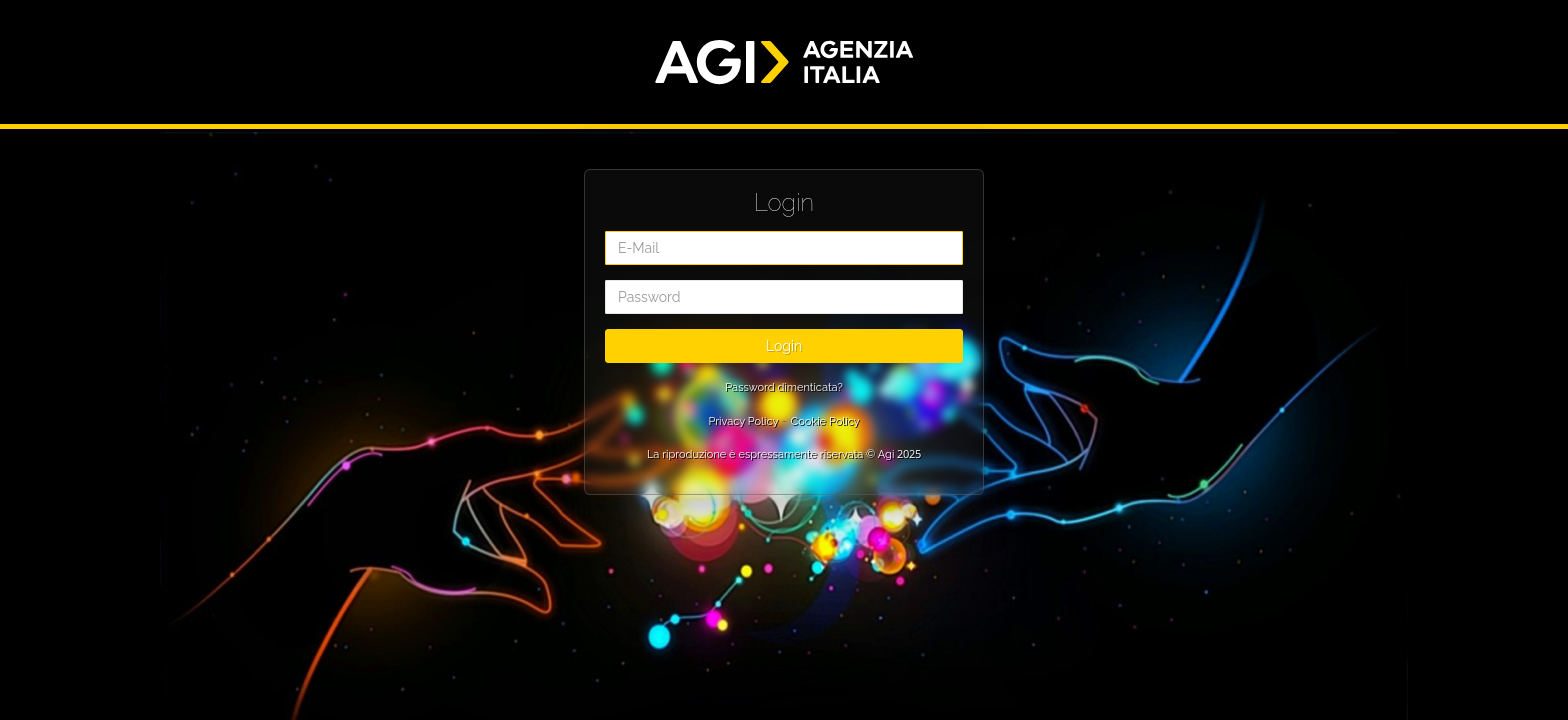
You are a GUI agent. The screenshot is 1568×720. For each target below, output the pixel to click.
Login (784, 346)
